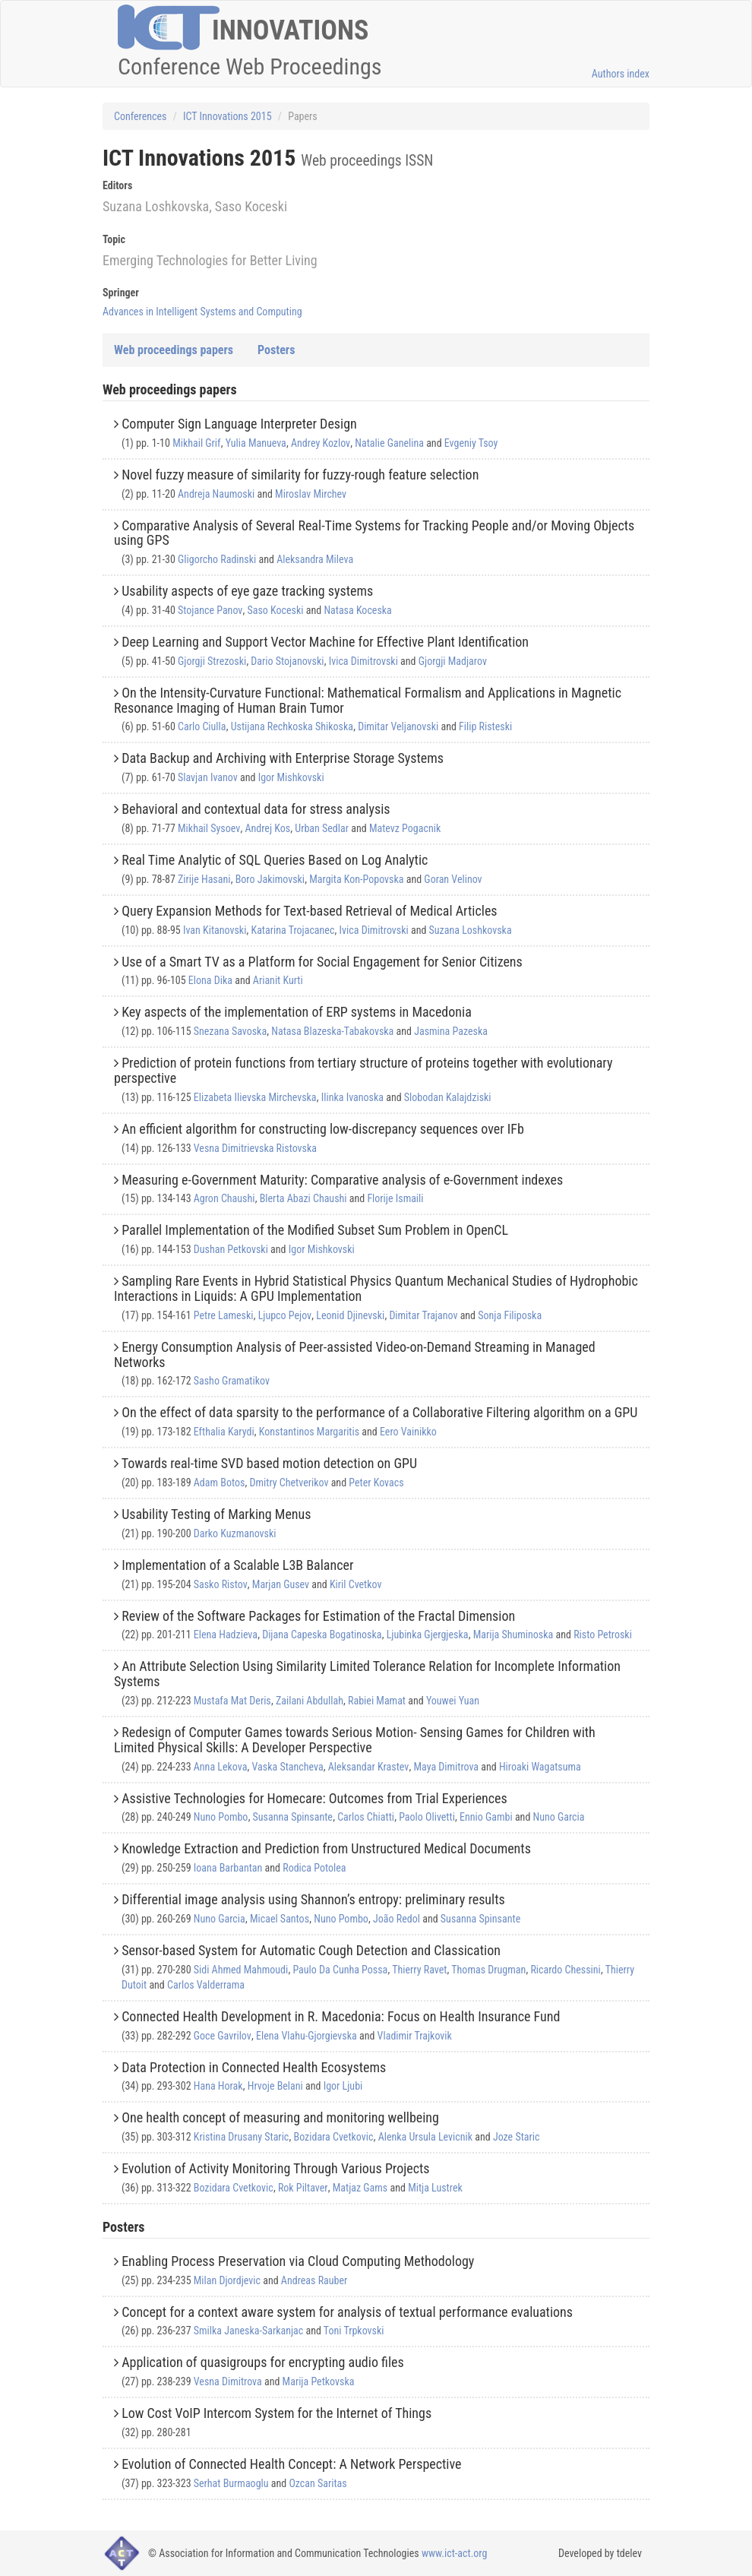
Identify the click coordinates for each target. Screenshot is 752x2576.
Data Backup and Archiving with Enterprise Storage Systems (283, 758)
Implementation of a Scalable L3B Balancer (237, 1565)
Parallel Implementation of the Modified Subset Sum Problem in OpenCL (315, 1230)
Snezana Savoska (230, 1031)
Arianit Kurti (278, 980)
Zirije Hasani (204, 879)
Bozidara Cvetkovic (334, 2137)
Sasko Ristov (221, 1584)
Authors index (620, 74)
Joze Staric (516, 2137)
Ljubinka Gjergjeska (428, 1634)
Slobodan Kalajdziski (447, 1097)
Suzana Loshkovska (470, 930)
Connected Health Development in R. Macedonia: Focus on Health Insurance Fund (341, 2016)
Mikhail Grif (196, 443)
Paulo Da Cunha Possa (339, 1970)
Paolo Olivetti (427, 1817)
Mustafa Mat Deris (232, 1701)
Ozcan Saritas (317, 2483)
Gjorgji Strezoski (212, 661)
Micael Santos (279, 1919)
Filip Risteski (485, 726)
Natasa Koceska (357, 610)
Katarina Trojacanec (293, 930)
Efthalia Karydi (224, 1432)
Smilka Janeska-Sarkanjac (248, 2330)
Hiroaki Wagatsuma (540, 1767)
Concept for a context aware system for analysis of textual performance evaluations (347, 2312)
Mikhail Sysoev (209, 828)
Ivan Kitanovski (214, 930)
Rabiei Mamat (377, 1701)
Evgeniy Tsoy (471, 443)
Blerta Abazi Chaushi (303, 1198)
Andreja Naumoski (216, 494)
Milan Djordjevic (227, 2280)
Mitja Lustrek (435, 2188)
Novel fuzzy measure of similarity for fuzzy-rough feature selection (300, 475)
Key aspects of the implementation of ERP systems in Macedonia (297, 1012)
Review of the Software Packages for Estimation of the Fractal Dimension (318, 1616)
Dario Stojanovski (287, 661)
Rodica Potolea (314, 1868)
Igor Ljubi (343, 2086)
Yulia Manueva (256, 443)
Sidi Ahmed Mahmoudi (241, 1970)
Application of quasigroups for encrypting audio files (263, 2362)
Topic (114, 239)
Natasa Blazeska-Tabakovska (332, 1031)
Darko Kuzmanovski (235, 1533)
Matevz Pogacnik (405, 828)
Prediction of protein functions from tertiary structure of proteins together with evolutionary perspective (363, 1070)
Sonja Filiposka (510, 1315)
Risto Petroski (602, 1634)
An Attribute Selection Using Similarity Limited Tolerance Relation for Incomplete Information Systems (367, 1673)
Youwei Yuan (452, 1701)
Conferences (140, 116)
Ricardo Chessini (565, 1970)
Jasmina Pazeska (451, 1031)
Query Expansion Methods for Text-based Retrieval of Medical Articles (309, 911)
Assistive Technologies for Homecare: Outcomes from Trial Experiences (314, 1798)
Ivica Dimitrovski (363, 661)
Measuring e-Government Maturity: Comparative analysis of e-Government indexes (342, 1180)
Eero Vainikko (408, 1432)
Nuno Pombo (221, 1817)
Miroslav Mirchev (310, 494)
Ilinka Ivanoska (352, 1097)
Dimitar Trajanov (423, 1315)
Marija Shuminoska (513, 1634)
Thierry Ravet (419, 1970)
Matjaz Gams (360, 2188)
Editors (117, 185)
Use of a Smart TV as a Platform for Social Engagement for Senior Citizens (322, 962)
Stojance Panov (210, 610)
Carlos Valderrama (206, 1985)
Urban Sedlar (322, 828)
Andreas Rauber (314, 2280)
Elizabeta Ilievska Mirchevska (255, 1097)
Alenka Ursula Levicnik (425, 2137)
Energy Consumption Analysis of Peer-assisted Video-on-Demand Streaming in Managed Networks (355, 1354)
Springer (121, 292)
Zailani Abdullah (309, 1701)
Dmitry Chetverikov (289, 1482)
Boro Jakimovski (270, 879)
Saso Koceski (275, 610)
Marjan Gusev (280, 1584)
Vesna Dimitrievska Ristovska (255, 1148)
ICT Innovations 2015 (227, 116)
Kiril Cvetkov (356, 1584)
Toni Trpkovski (354, 2330)
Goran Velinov (453, 879)
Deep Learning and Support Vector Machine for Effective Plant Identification (325, 642)
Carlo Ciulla (202, 726)
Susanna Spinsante (293, 1817)
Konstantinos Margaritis (309, 1432)
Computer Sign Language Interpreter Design (239, 424)
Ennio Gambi (486, 1817)
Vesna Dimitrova (228, 2381)
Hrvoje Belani (275, 2086)
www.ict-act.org (455, 2553)
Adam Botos (219, 1482)
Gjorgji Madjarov (453, 661)
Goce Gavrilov (222, 2036)
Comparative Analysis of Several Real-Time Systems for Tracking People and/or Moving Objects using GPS (374, 533)
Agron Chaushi (224, 1198)
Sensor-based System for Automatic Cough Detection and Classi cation (311, 1950)
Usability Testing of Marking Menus (216, 1514)
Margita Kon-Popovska (356, 879)
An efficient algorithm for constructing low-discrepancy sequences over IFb (323, 1129)
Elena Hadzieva (226, 1634)
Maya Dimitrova (446, 1767)
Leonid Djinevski (350, 1315)
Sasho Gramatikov (232, 1381)
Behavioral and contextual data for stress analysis (256, 809)
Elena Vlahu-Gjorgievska (306, 2036)
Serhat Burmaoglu (231, 2483)
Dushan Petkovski (231, 1249)
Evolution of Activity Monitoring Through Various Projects (275, 2168)
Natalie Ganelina (389, 443)
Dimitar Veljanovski (398, 726)
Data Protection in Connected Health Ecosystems (254, 2067)
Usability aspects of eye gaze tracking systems (247, 591)
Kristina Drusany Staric (241, 2137)
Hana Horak (218, 2086)
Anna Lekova (221, 1767)
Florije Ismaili (395, 1198)
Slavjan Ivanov (208, 777)
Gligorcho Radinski (217, 559)
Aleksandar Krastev (368, 1767)
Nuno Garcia (559, 1817)
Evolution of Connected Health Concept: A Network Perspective (291, 2464)
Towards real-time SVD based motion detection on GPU (269, 1463)
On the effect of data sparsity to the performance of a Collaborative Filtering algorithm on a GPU (379, 1412)
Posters (276, 350)
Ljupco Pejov (284, 1315)
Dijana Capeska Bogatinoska (321, 1634)
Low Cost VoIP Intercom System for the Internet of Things (276, 2413)
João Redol (396, 1919)
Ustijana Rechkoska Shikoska (292, 726)
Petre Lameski (224, 1315)
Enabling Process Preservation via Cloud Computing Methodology (298, 2261)
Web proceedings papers (173, 350)
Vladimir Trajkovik (415, 2036)
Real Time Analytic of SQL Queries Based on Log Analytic (275, 860)
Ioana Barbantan (228, 1868)
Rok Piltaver (303, 2188)
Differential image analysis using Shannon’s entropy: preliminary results (313, 1899)
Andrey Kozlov (320, 443)
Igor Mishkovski (291, 777)
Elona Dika (210, 980)
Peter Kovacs (376, 1482)
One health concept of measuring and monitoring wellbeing (280, 2117)
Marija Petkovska (319, 2381)
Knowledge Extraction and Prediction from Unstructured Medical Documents (326, 1848)
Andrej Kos (267, 828)
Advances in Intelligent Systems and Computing (202, 311)
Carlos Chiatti (365, 1817)
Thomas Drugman (488, 1970)
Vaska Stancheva (288, 1767)
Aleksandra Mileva (314, 559)
